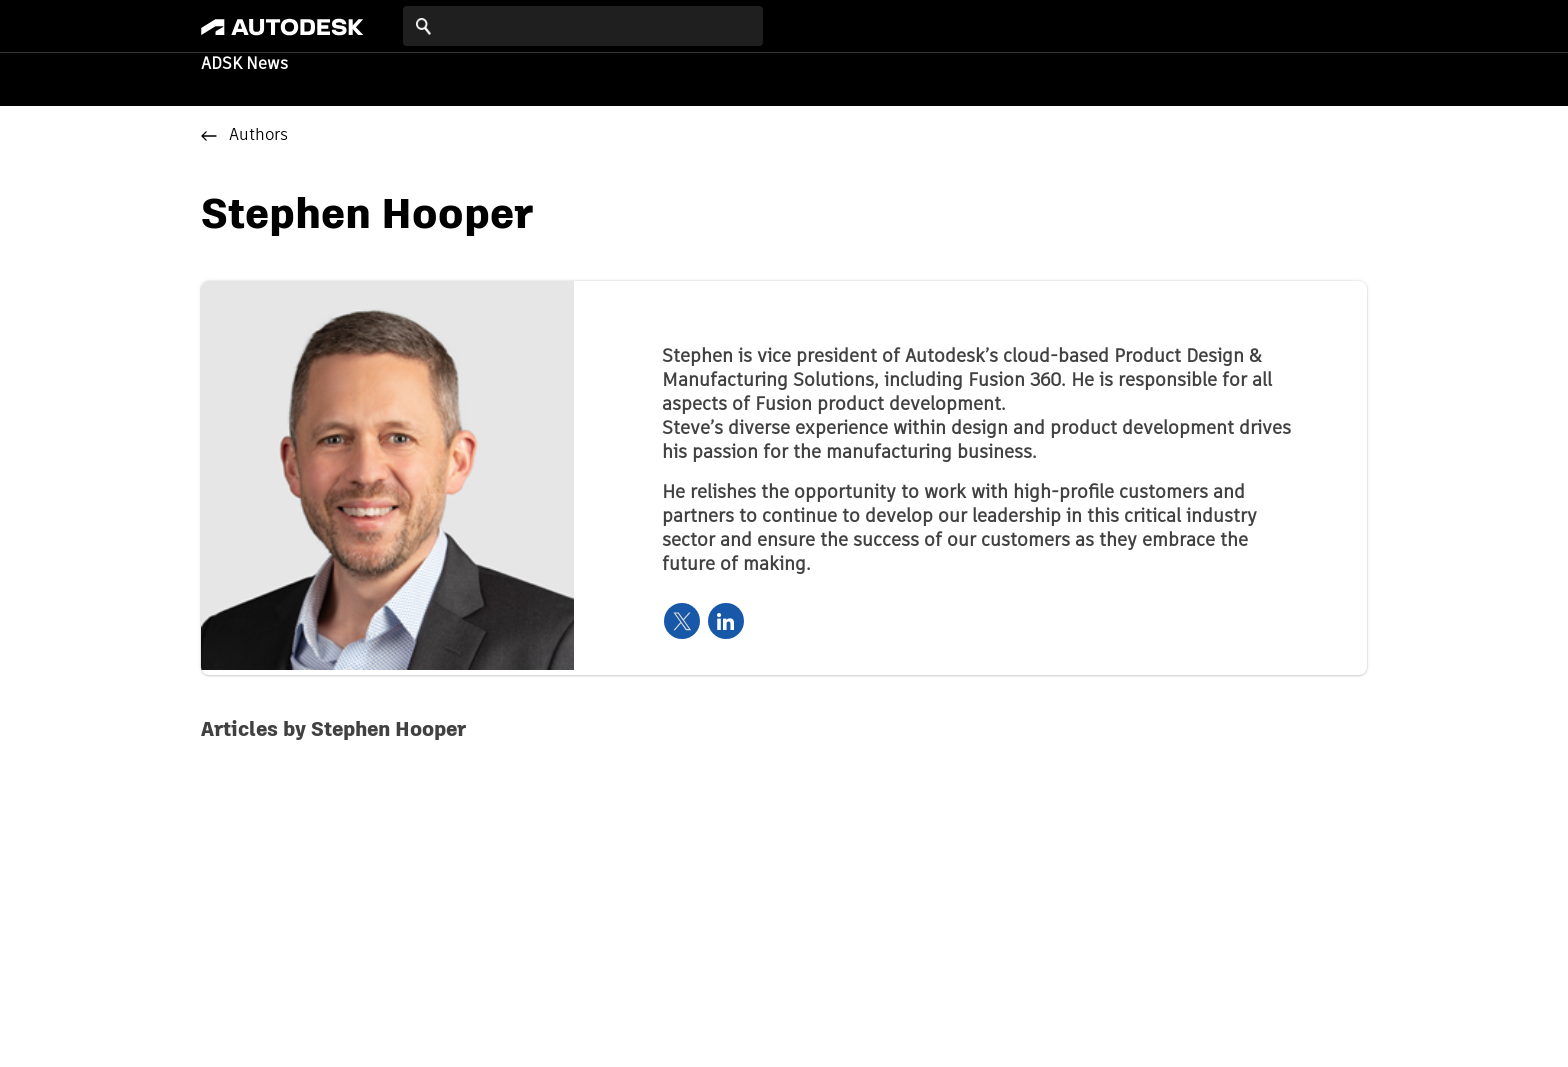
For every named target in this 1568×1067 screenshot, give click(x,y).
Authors (258, 136)
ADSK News (244, 65)
